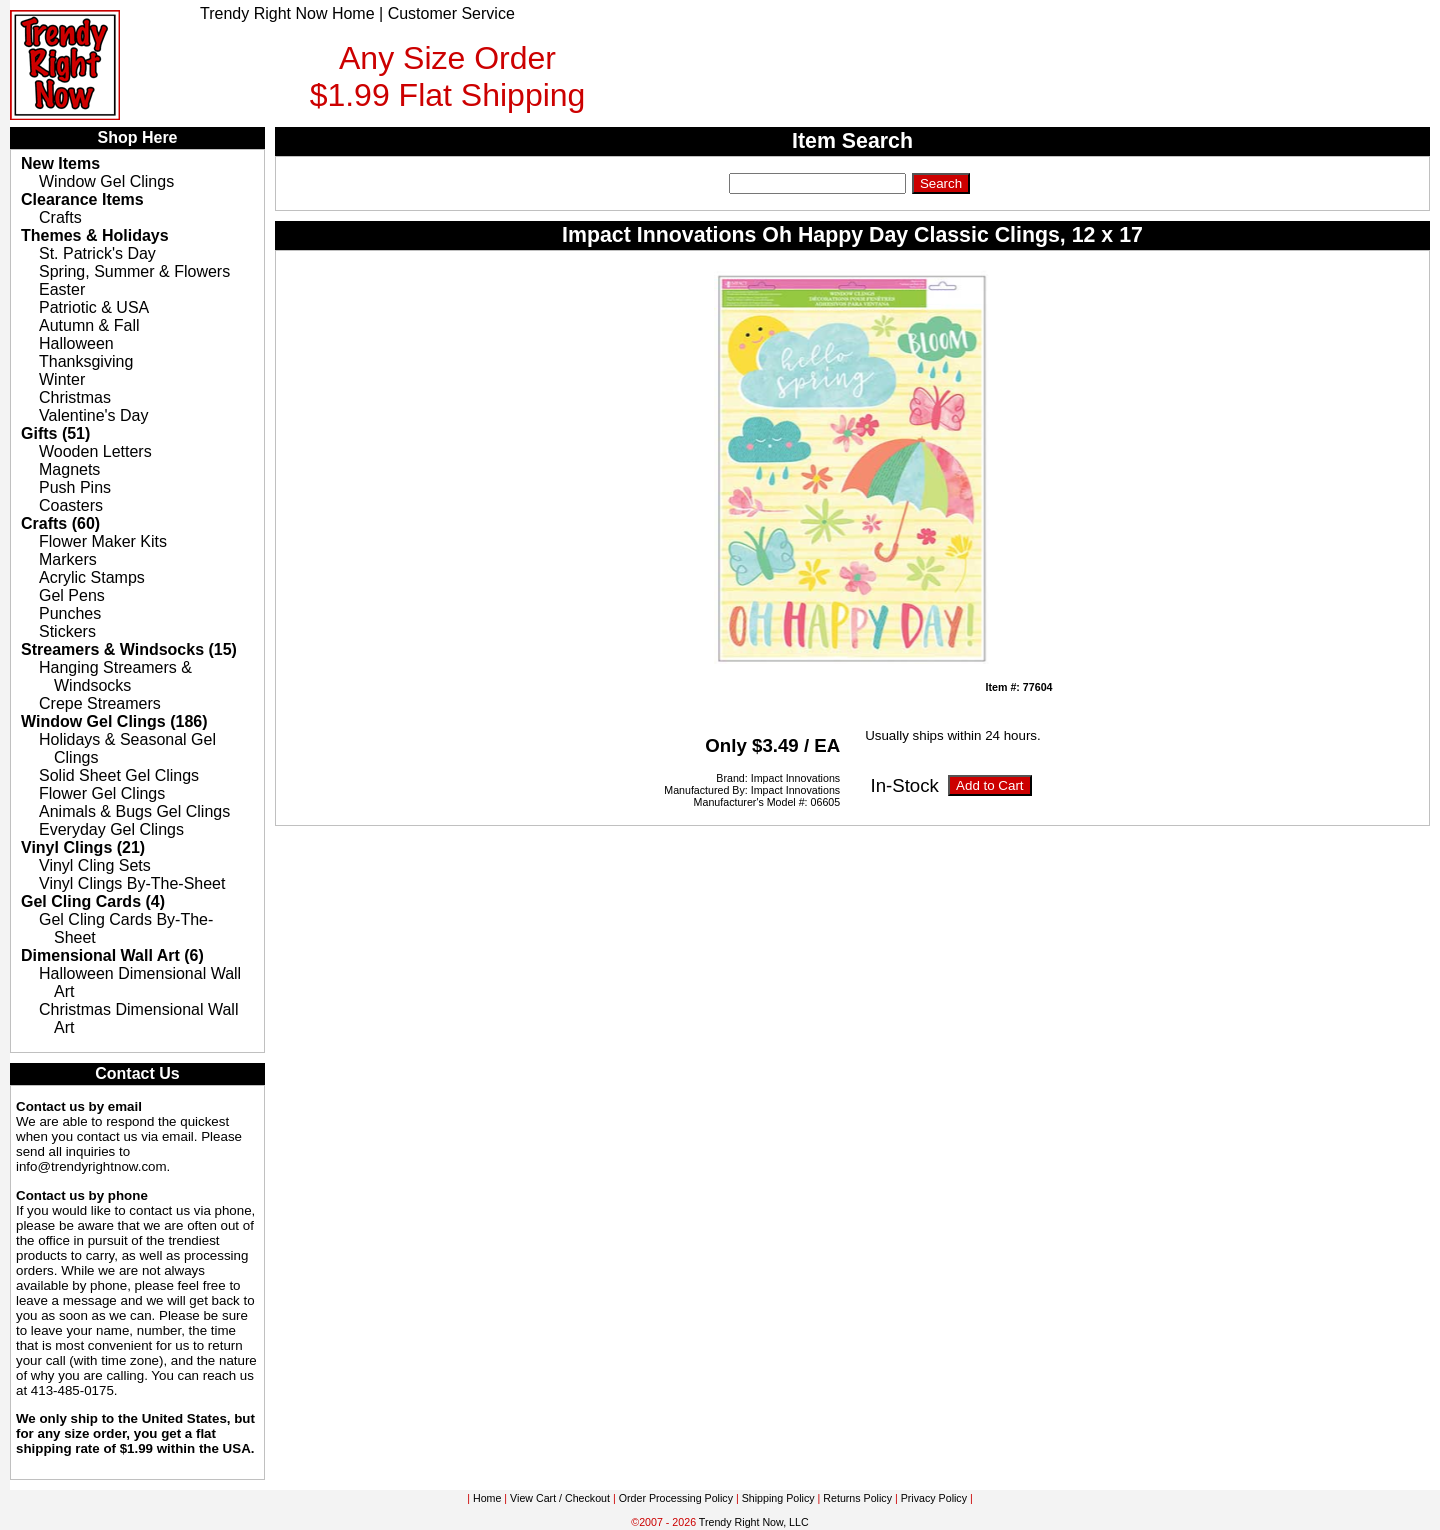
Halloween (76, 343)
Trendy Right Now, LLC (754, 1522)
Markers (68, 559)
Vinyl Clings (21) (83, 847)
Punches (70, 613)
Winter (62, 379)
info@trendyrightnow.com (91, 1166)
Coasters (71, 505)
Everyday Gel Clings (111, 829)
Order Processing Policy (676, 1498)
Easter (62, 289)
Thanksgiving (86, 361)
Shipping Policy (778, 1498)
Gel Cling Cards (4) (93, 901)
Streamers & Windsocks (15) (129, 649)
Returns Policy (857, 1498)
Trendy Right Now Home (287, 13)
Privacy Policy (934, 1498)
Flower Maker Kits (103, 541)
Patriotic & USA (94, 307)
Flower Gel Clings (102, 793)
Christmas (75, 397)
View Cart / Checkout (560, 1498)
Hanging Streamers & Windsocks (115, 676)
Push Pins (75, 487)
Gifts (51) (55, 433)
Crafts (60, 217)
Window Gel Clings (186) (114, 721)
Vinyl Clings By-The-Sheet (132, 883)
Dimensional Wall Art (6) (112, 955)
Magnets (69, 469)
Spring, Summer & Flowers (134, 271)
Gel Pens (72, 595)
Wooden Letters (95, 451)
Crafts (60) (60, 523)
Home (487, 1498)
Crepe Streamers (100, 703)
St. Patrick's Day (97, 253)
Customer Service (451, 13)
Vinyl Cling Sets (95, 865)
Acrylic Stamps (92, 577)
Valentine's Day (93, 415)
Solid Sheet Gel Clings (119, 775)
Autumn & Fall (89, 325)
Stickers (67, 631)
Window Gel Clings (106, 181)
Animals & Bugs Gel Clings (134, 811)
